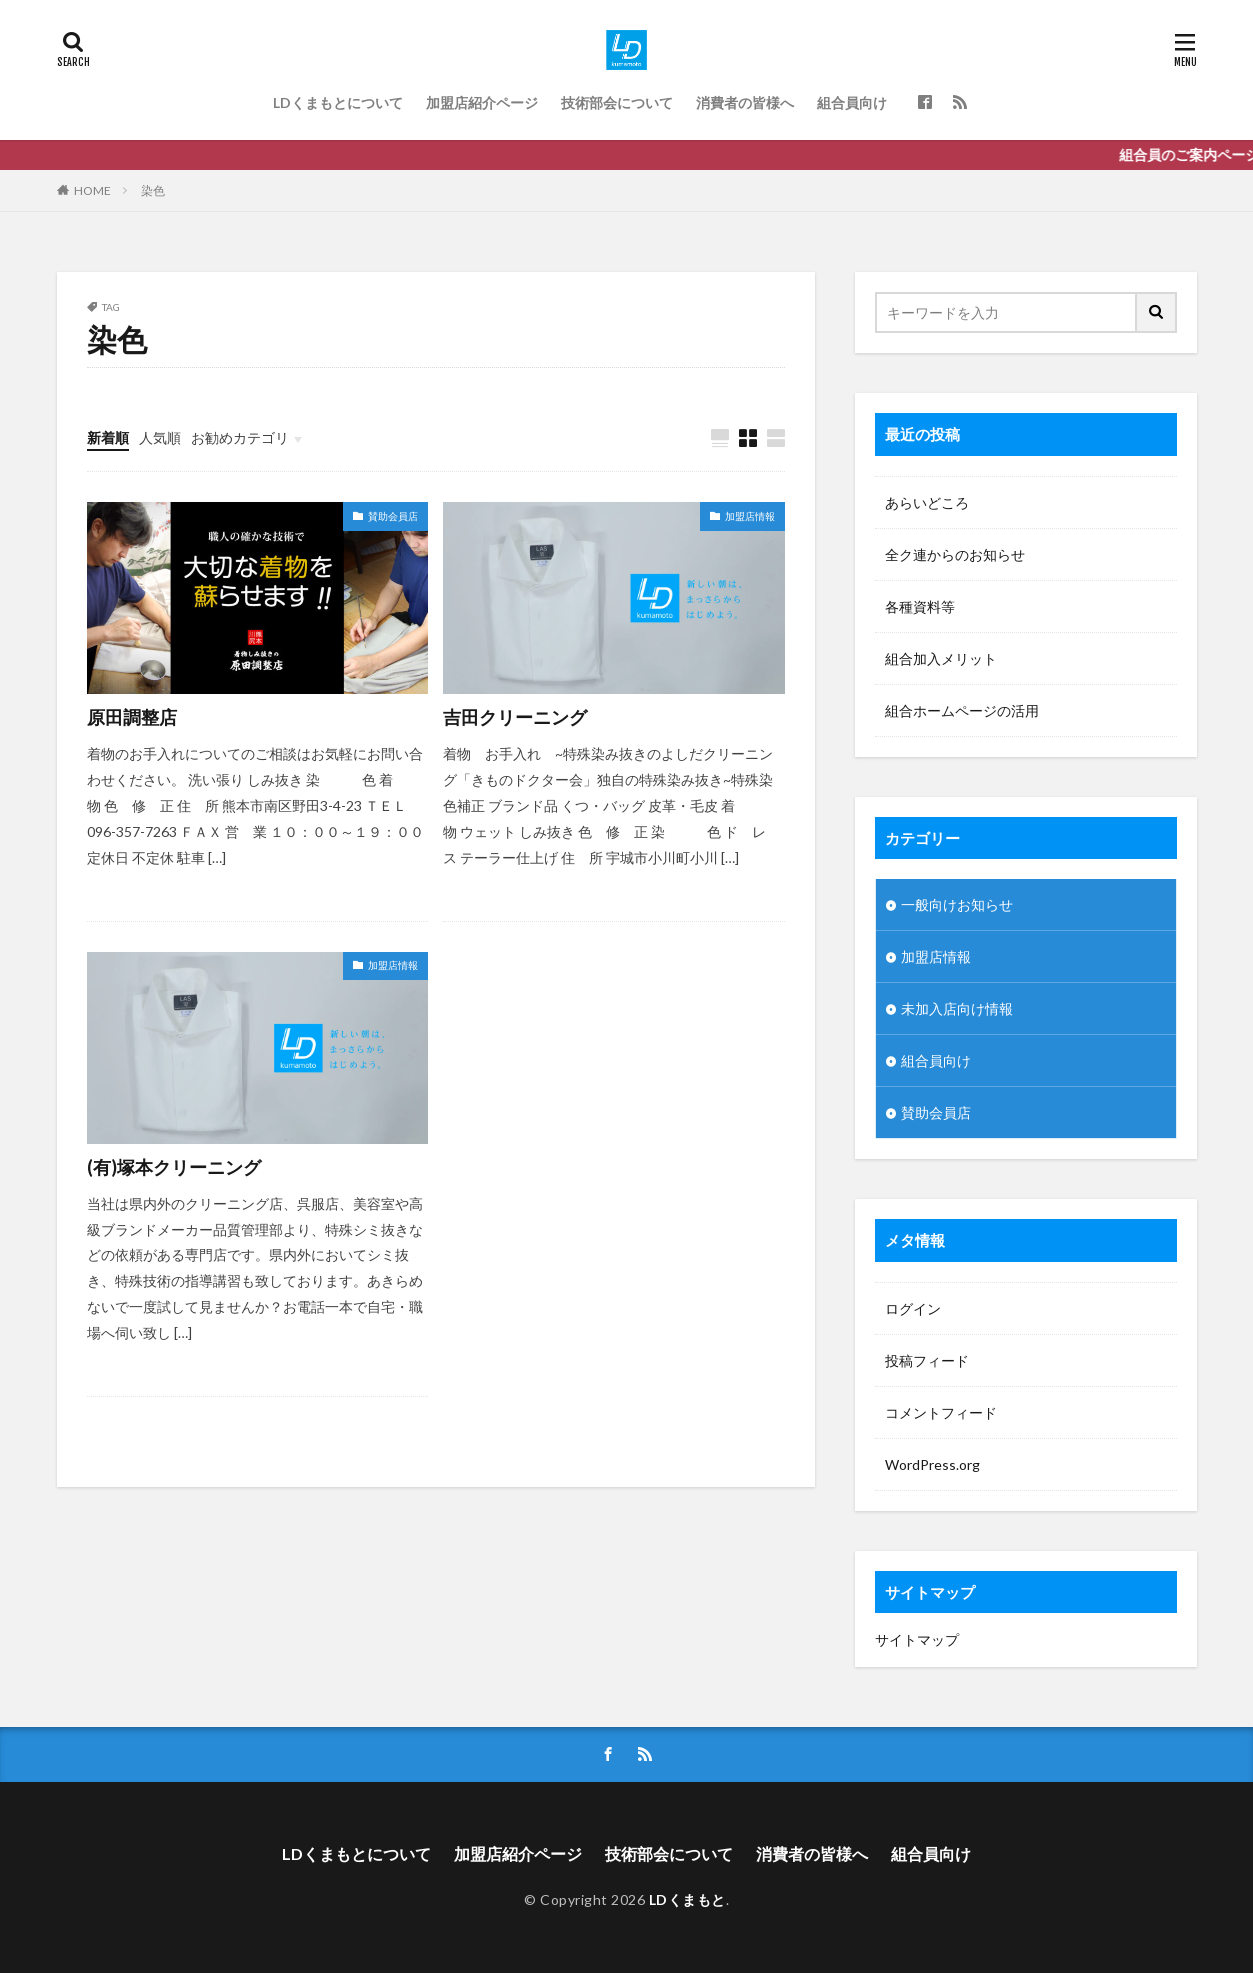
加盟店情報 (750, 516)
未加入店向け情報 (957, 1008)
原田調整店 (132, 717)
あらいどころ (927, 502)
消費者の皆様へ (745, 102)
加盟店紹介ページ (482, 102)
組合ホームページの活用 (962, 710)
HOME (92, 190)
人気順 (160, 437)
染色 (153, 190)
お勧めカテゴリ (240, 437)
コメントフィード (941, 1412)
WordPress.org (932, 1464)
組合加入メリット (941, 658)
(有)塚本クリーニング (174, 1167)
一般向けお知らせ (957, 904)
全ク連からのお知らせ (955, 554)
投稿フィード (927, 1360)
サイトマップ (917, 1639)
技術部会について (617, 102)
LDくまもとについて (338, 102)
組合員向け (852, 102)
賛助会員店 (393, 516)
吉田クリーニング (515, 717)
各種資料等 (920, 606)
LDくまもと (687, 1899)
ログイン (913, 1308)
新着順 (108, 437)
